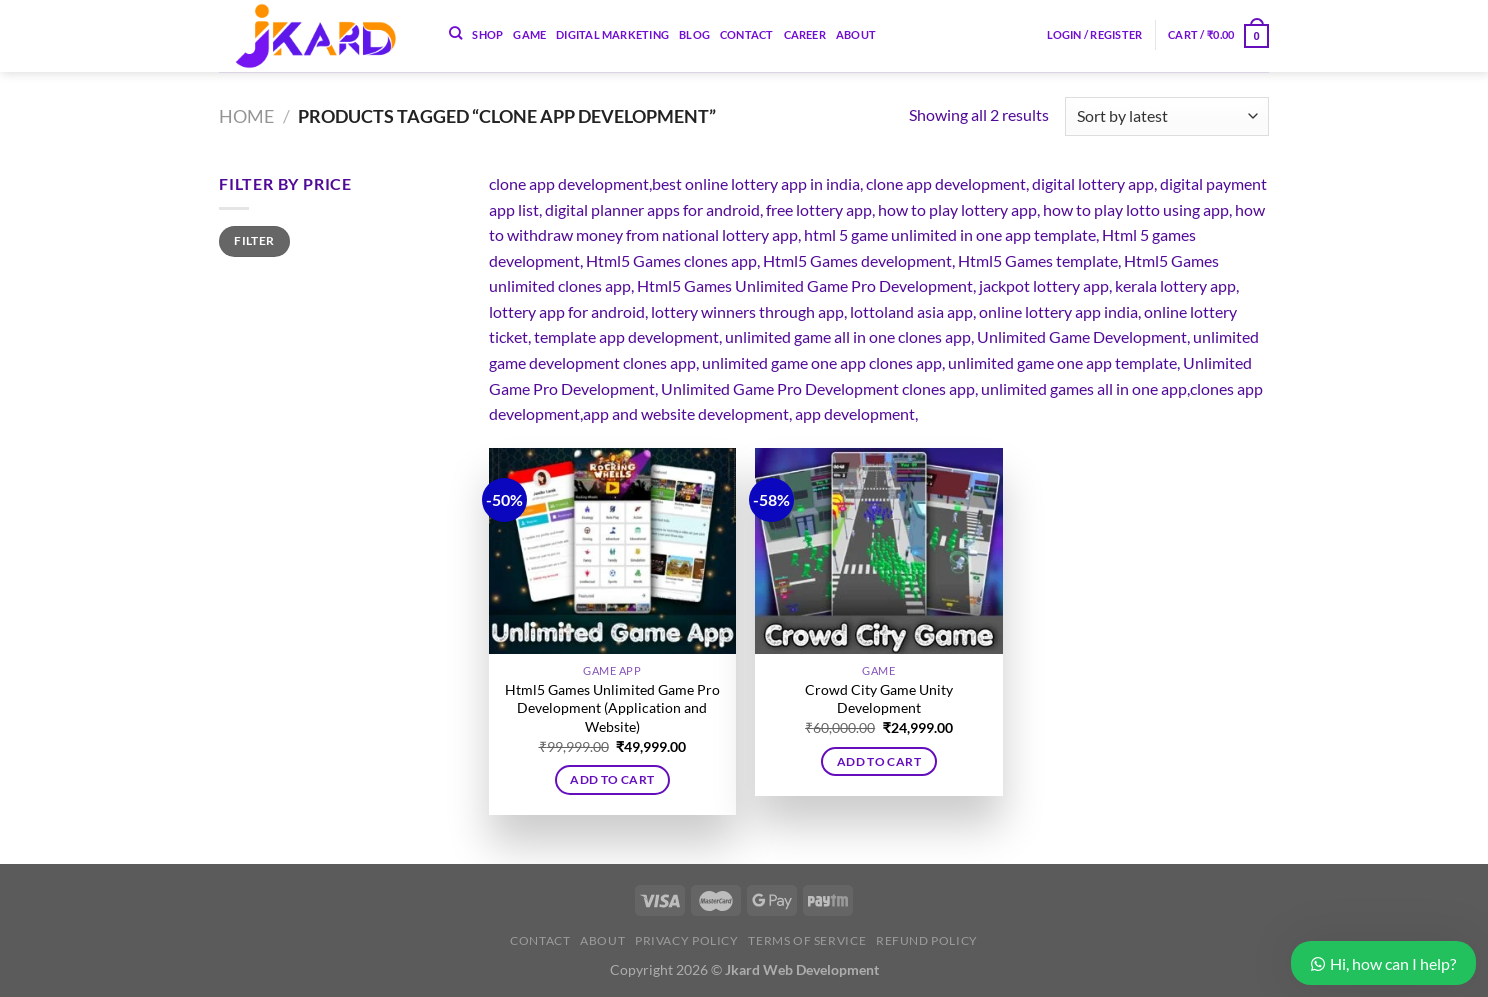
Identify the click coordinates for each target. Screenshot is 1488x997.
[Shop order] (1167, 116)
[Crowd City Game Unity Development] (878, 551)
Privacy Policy (687, 940)
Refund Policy (927, 940)
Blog (694, 34)
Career (805, 34)
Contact (747, 34)
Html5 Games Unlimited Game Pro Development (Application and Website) (612, 708)
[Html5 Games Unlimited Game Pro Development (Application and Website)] (612, 551)
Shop (487, 34)
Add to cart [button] (612, 779)
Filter (254, 240)
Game (529, 34)
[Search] (455, 33)
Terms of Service (807, 940)
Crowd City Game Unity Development (879, 699)
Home (246, 116)
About (856, 34)
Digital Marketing (612, 34)
